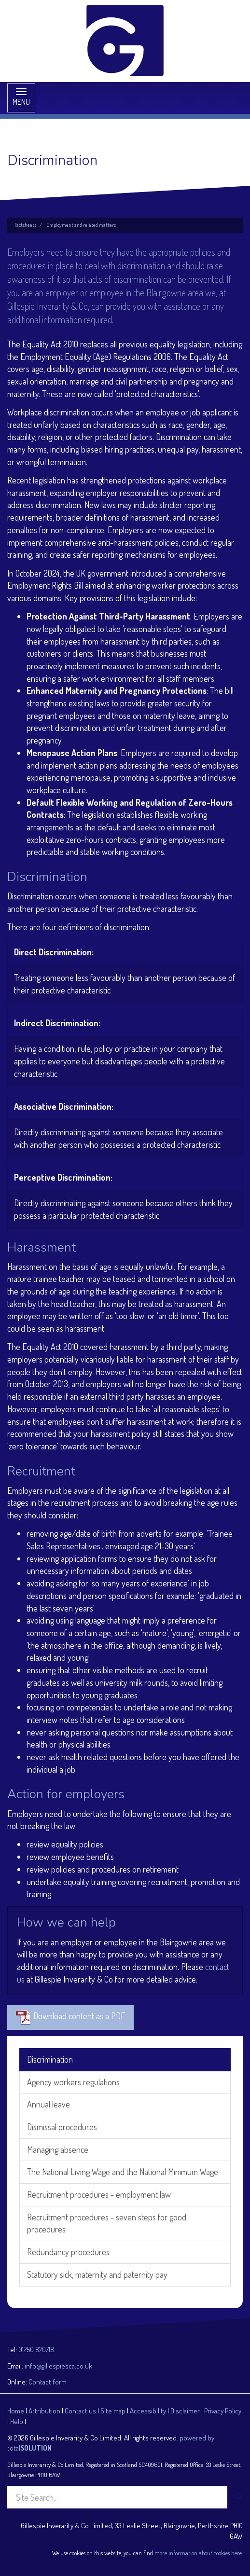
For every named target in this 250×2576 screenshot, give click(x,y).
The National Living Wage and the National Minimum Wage (122, 2171)
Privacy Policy (222, 2410)
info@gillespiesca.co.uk (58, 2365)
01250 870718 (36, 2349)
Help (16, 2421)
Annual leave (48, 2104)
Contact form (47, 2381)
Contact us (80, 2410)
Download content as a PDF (70, 2017)
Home (15, 2410)
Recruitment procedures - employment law (99, 2194)
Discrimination (50, 2059)
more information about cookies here (198, 2553)
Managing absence (57, 2149)
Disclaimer (185, 2410)
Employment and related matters (81, 224)
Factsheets (25, 224)
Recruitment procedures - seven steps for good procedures (106, 2223)
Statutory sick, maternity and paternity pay (97, 2274)
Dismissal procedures (62, 2126)
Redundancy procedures (68, 2251)
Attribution (44, 2410)
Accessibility (148, 2410)
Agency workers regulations (73, 2082)
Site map (112, 2410)
